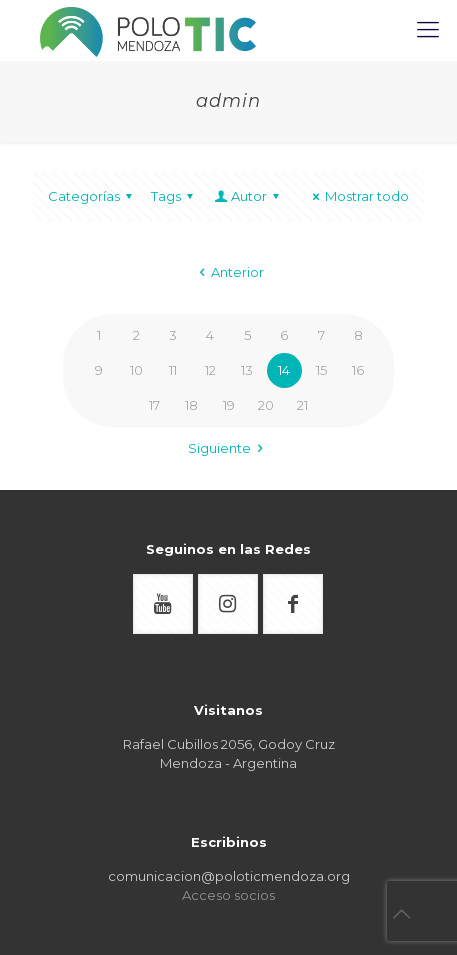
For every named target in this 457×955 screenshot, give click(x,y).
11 (173, 370)
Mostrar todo (358, 196)
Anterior (228, 272)
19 (229, 405)
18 (191, 405)
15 (321, 370)
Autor (248, 196)
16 (358, 370)
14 (284, 370)
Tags (175, 196)
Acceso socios (228, 895)
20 (266, 405)
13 (247, 370)
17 (154, 405)
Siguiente (228, 448)
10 (136, 370)
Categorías (93, 196)
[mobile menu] (430, 30)
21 (302, 405)
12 (210, 370)
